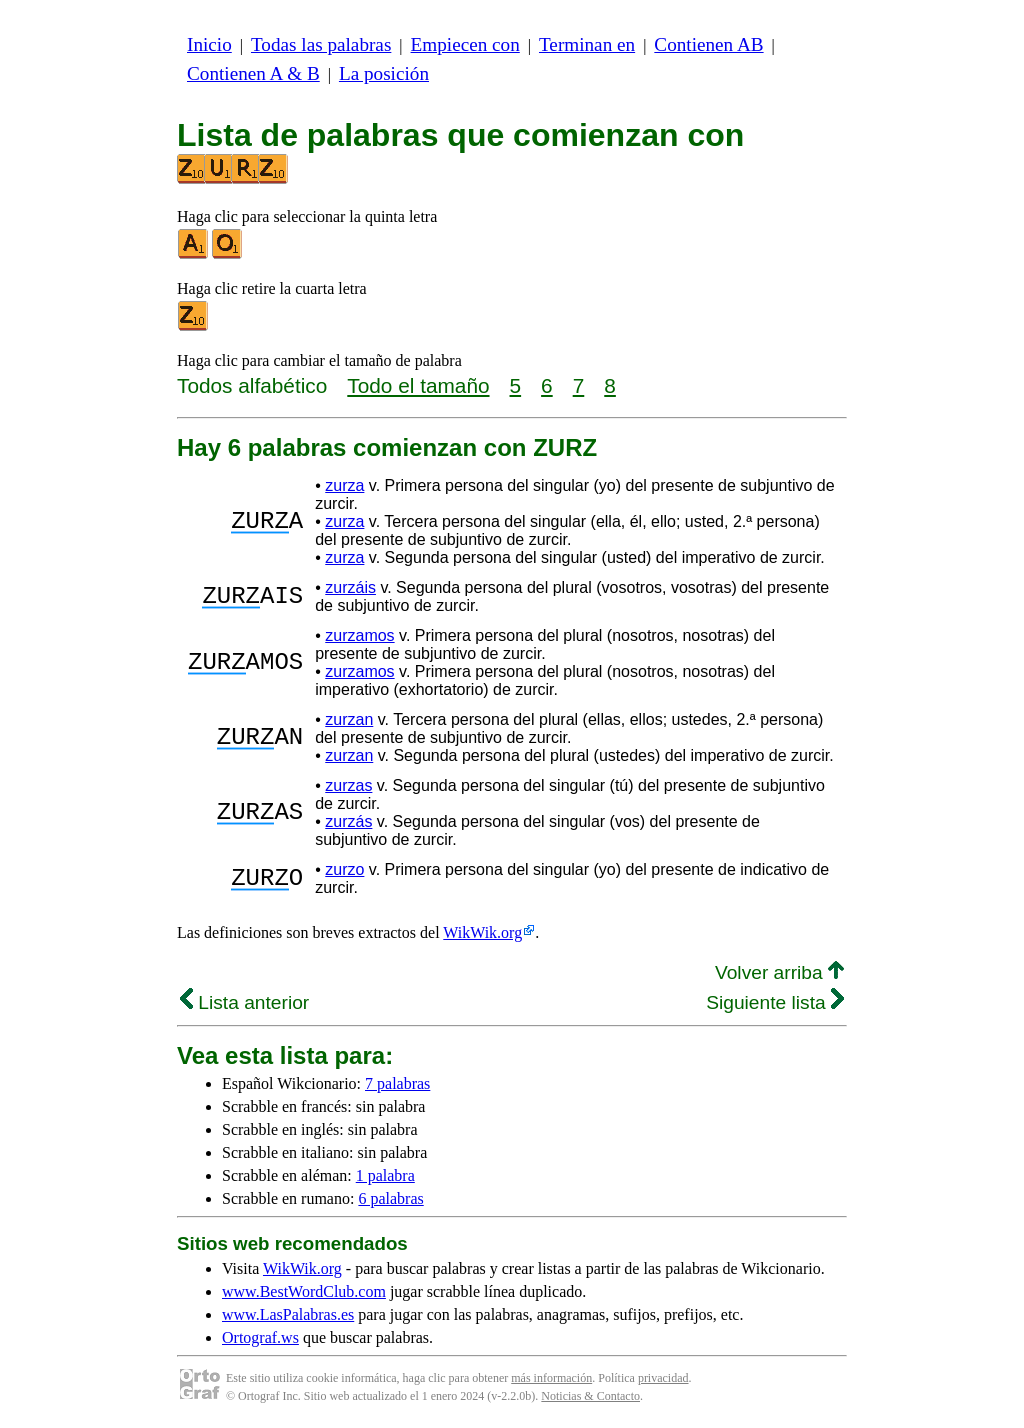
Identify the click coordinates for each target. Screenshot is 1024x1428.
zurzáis (350, 587)
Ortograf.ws (260, 1337)
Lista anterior (244, 1002)
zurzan (349, 719)
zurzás (348, 821)
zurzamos (359, 635)
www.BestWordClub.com (304, 1291)
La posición (384, 73)
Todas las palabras (321, 44)
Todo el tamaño (418, 385)
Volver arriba (779, 972)
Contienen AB (708, 44)
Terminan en (587, 44)
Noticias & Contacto (590, 1396)
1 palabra (385, 1175)
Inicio (209, 44)
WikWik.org (482, 932)
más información (551, 1378)
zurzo (344, 869)
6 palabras (390, 1198)
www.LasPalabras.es (288, 1314)
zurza (344, 485)
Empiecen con (465, 44)
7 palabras (397, 1083)
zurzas (348, 785)
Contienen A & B (253, 73)
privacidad (663, 1378)
